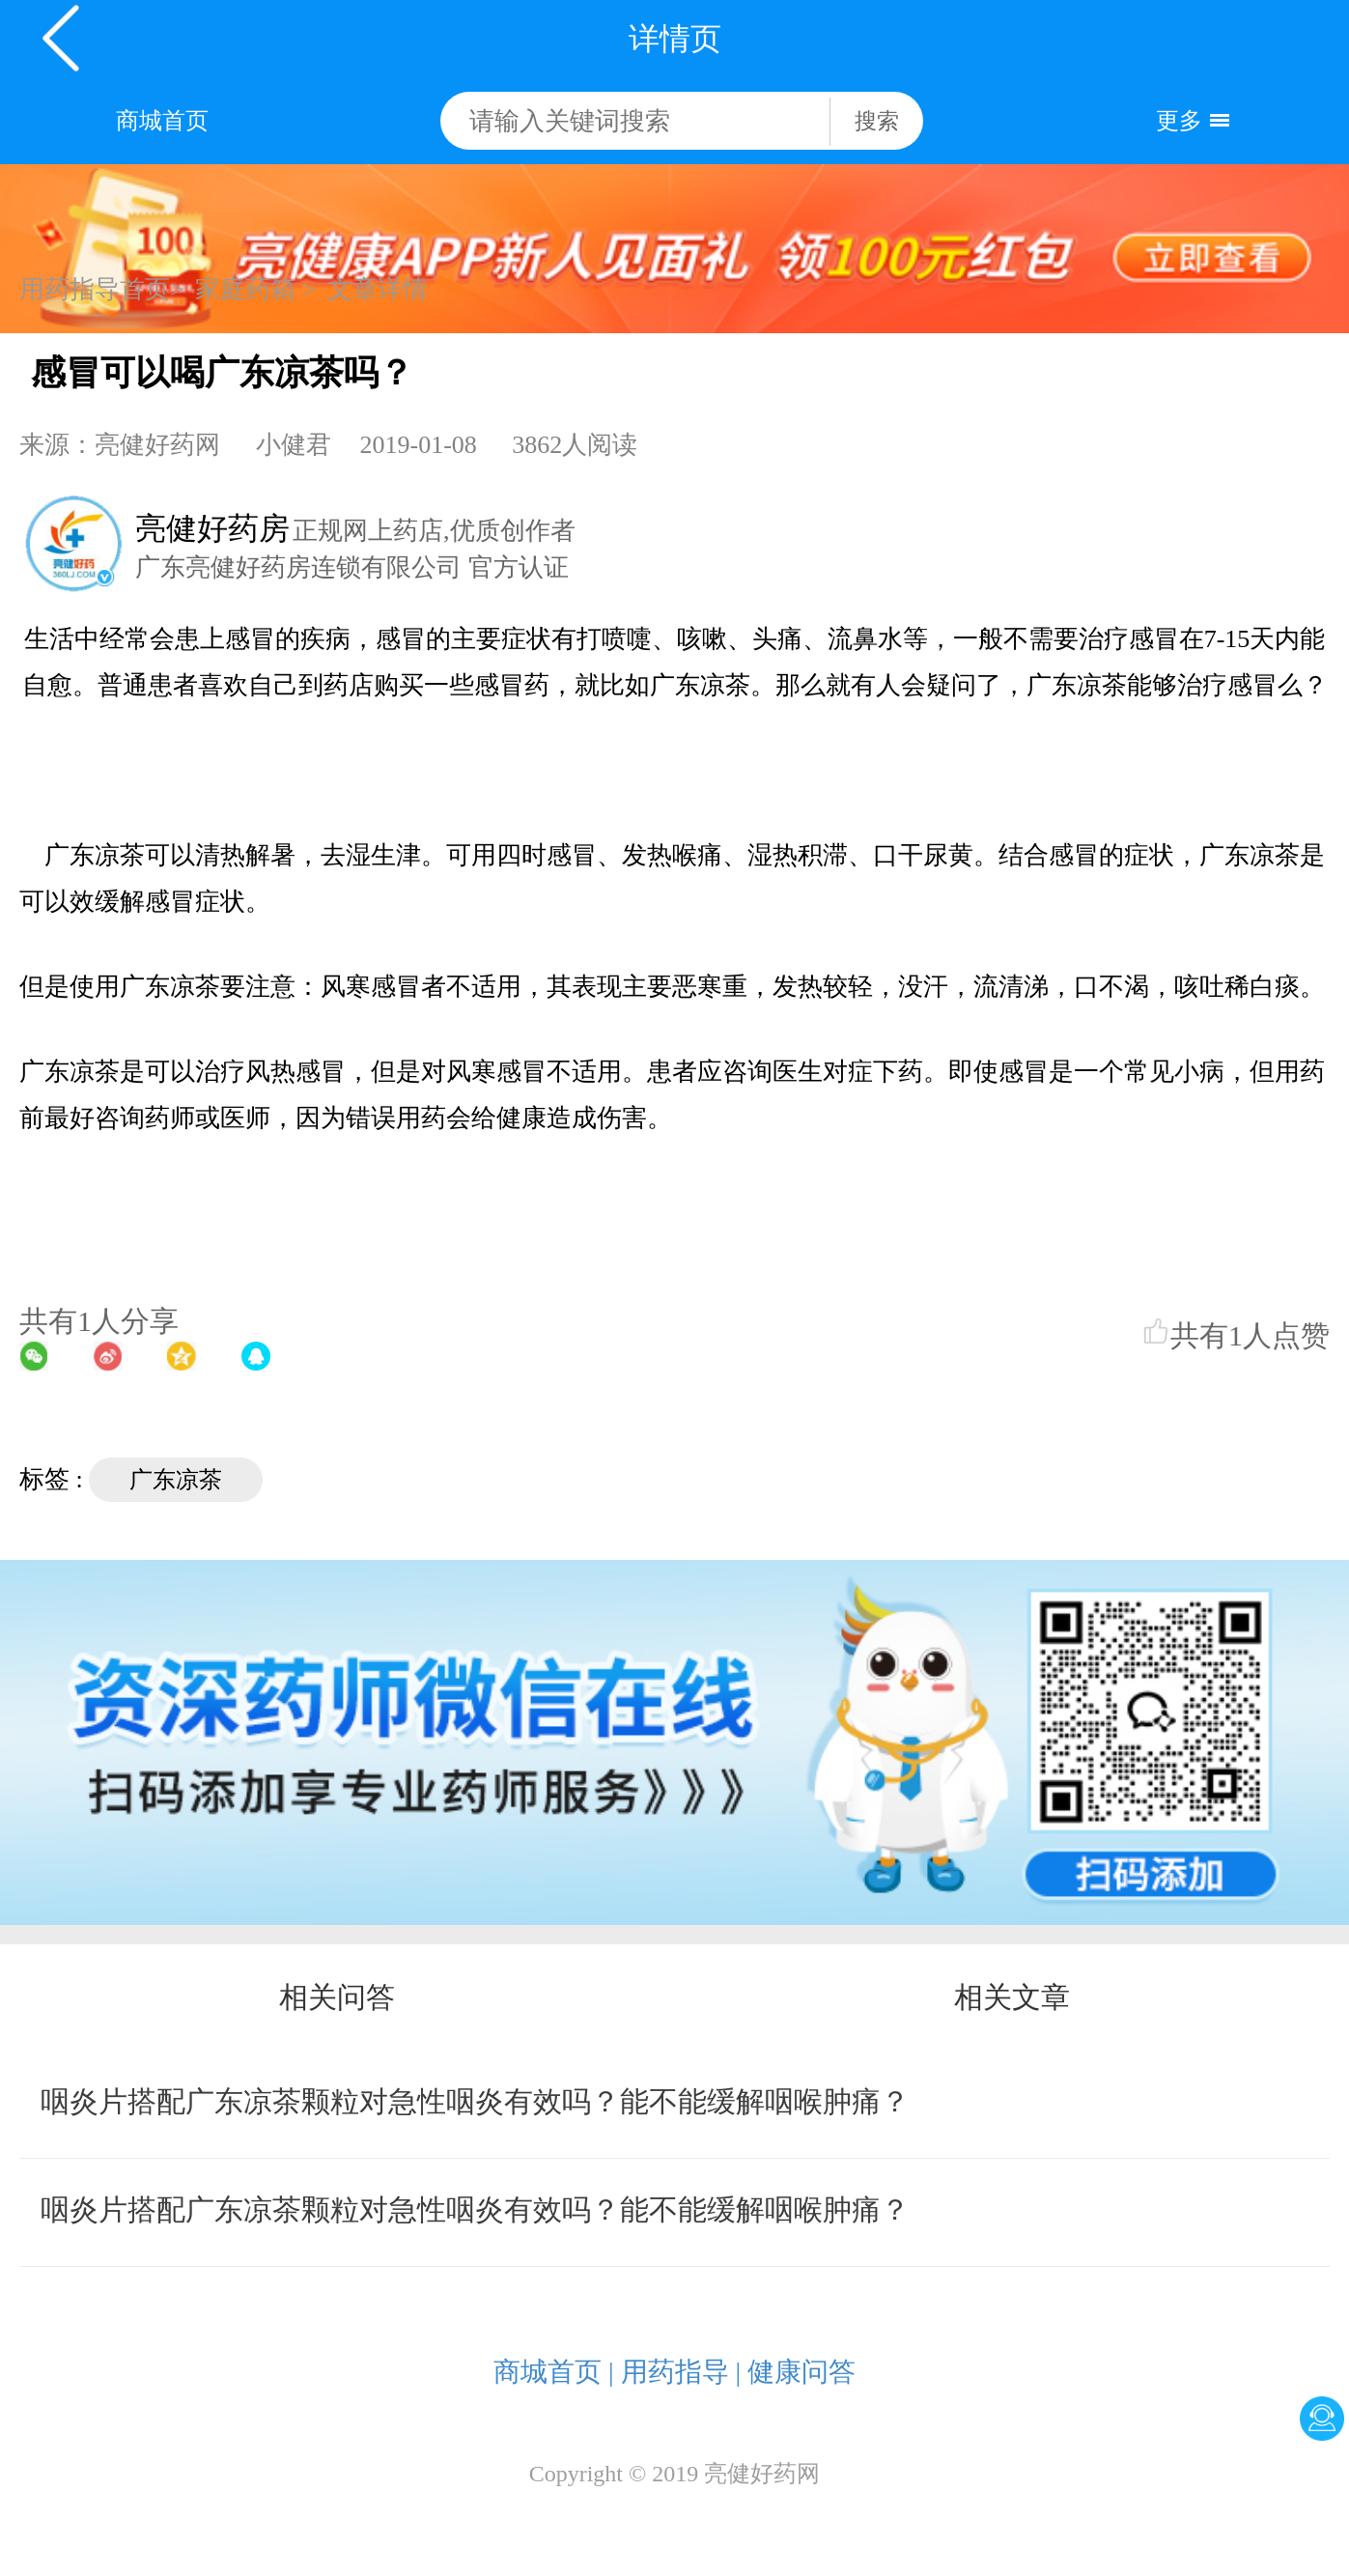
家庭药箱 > (255, 289)
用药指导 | (681, 2372)
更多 (1179, 120)
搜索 (877, 121)
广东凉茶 (175, 1479)
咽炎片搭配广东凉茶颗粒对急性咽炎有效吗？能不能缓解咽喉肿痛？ (475, 2101)
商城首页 (162, 120)
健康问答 (801, 2372)
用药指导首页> (101, 289)
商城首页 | (553, 2372)
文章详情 (377, 289)
